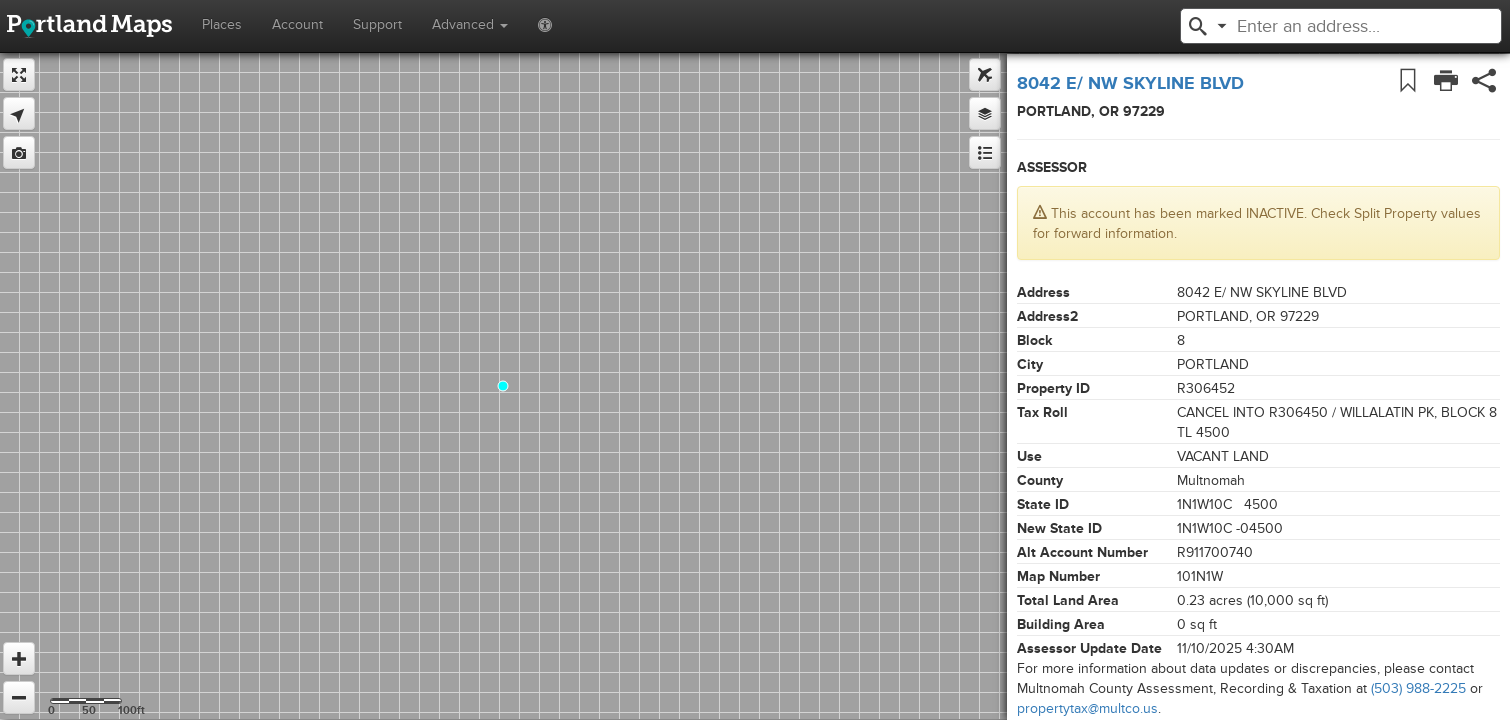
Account (297, 24)
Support (377, 24)
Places (222, 24)
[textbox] (1348, 26)
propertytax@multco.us (1087, 708)
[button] (1198, 24)
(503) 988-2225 (1418, 688)
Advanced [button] (470, 24)
